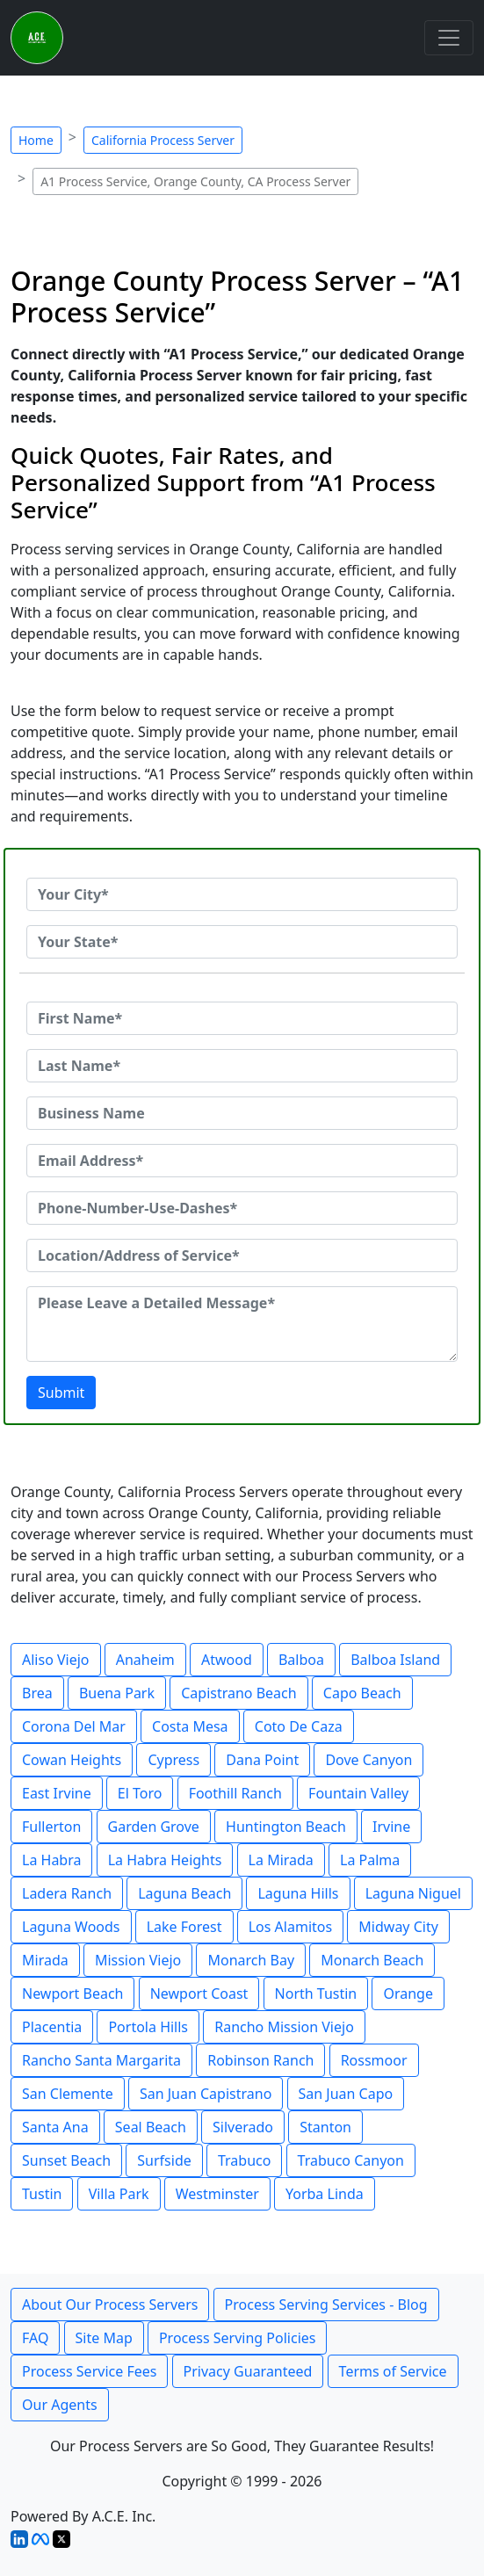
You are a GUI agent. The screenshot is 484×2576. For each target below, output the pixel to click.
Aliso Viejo (56, 1659)
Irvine (391, 1826)
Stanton (325, 2127)
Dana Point (262, 1759)
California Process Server (163, 140)
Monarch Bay (250, 1960)
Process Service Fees (89, 2371)
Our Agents (60, 2404)
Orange (408, 1993)
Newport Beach (72, 1993)
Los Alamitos (290, 1926)
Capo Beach (362, 1693)
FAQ (35, 2338)
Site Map (104, 2338)
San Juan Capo (346, 2093)
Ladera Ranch (67, 1893)
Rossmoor (374, 2060)
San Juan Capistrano (205, 2093)
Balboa (301, 1659)
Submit (61, 1392)
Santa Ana (55, 2127)
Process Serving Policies (237, 2338)
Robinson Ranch (260, 2060)
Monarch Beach (372, 1960)
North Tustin (316, 1993)
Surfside (164, 2160)
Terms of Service (393, 2371)
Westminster (217, 2193)
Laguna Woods (71, 1926)
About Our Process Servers (110, 2304)
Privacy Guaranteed (248, 2371)
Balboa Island (395, 1659)
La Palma (370, 1860)
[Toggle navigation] (448, 37)
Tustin (41, 2193)
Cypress (173, 1759)
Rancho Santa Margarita (101, 2060)
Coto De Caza (299, 1726)
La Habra (51, 1860)
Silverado (243, 2127)
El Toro (140, 1793)
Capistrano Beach (238, 1693)
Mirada (45, 1960)
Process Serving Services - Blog (326, 2304)
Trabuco (244, 2160)
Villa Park (119, 2193)
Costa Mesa (190, 1726)
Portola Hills (148, 2027)
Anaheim (145, 1659)
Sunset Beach (66, 2160)
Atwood (226, 1659)
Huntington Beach (286, 1826)
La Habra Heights (165, 1860)
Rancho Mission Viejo (284, 2027)
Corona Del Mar (74, 1726)
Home (36, 140)
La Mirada (281, 1860)
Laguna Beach (184, 1893)
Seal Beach (150, 2127)
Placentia (52, 2027)
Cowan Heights (71, 1759)
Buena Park (117, 1693)
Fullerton (51, 1826)
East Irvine (56, 1793)
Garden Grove (153, 1826)
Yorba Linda (324, 2193)
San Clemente (67, 2093)
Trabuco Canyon (351, 2160)
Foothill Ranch (235, 1793)
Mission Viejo (138, 1960)
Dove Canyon (368, 1759)
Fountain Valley (358, 1793)
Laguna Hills (297, 1893)
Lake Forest (184, 1926)
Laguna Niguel (413, 1893)
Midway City (398, 1926)
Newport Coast (199, 1993)
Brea (37, 1693)
